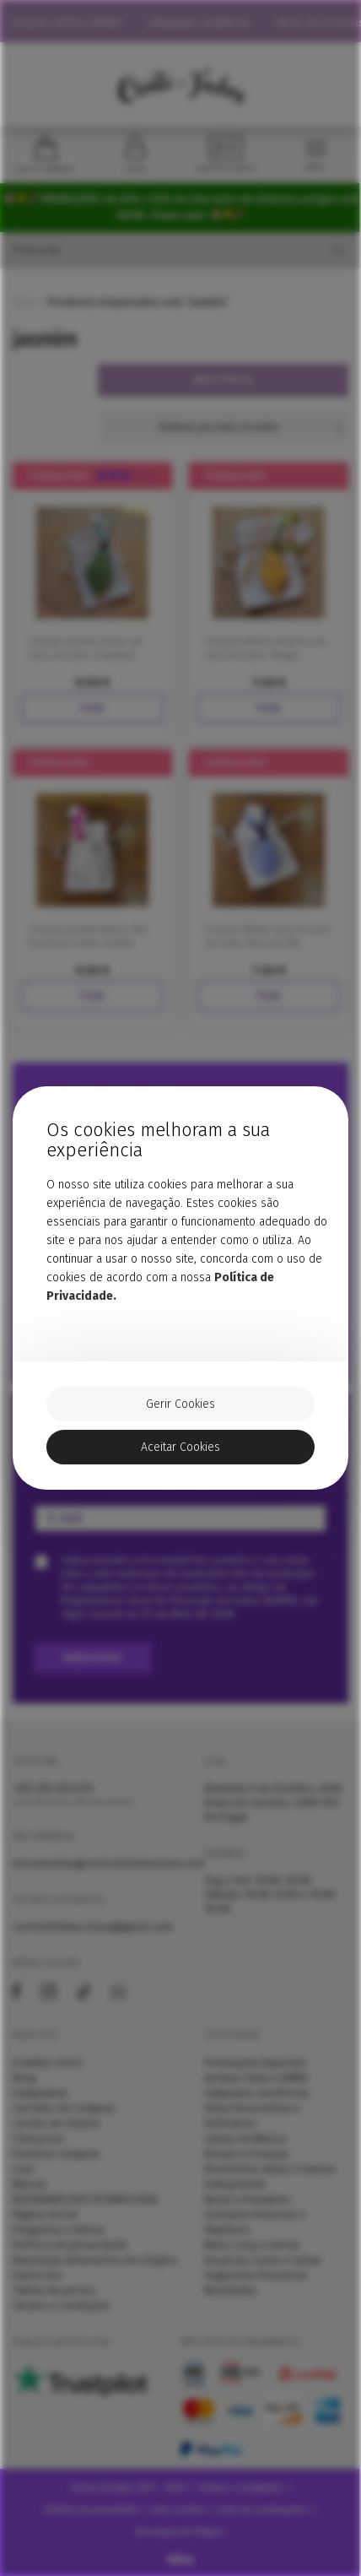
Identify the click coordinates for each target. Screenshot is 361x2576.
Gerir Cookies (180, 1404)
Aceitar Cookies (180, 1447)
